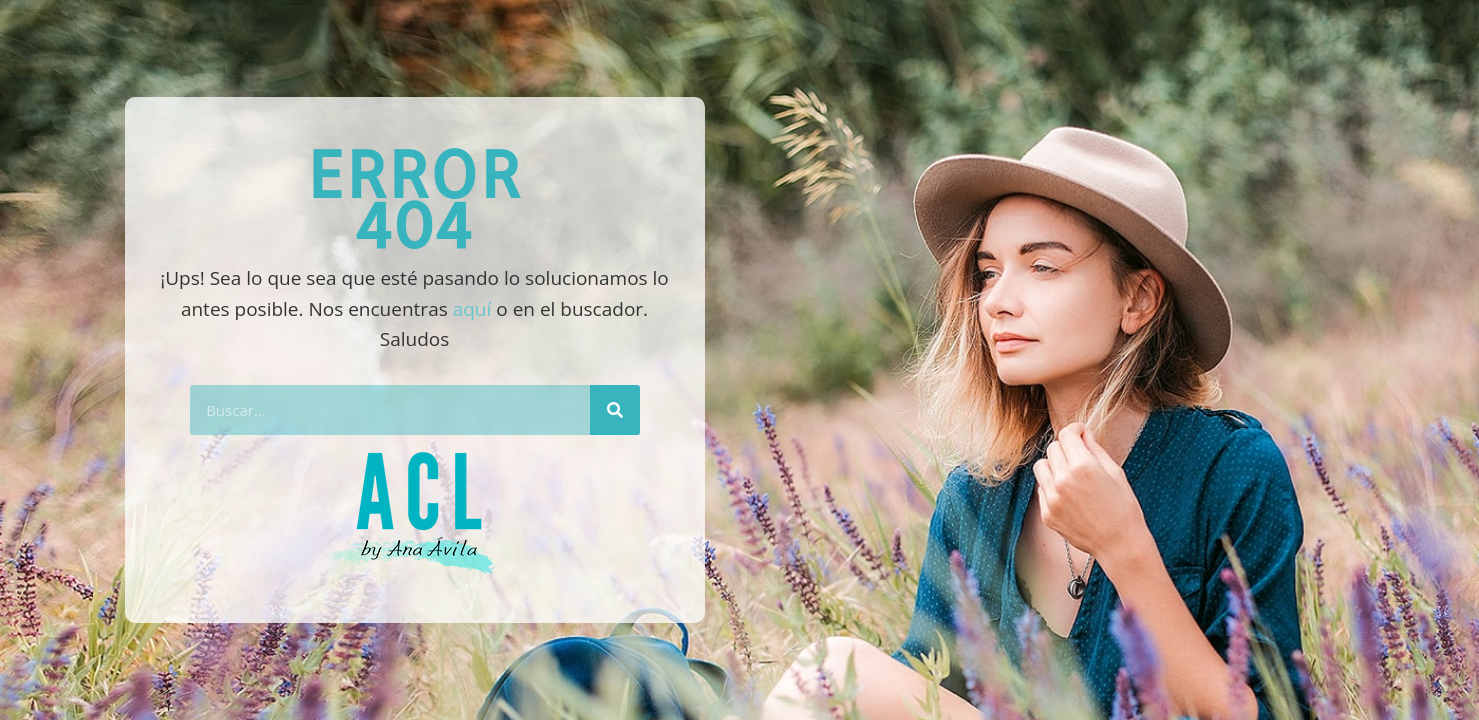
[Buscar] (615, 410)
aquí (472, 309)
